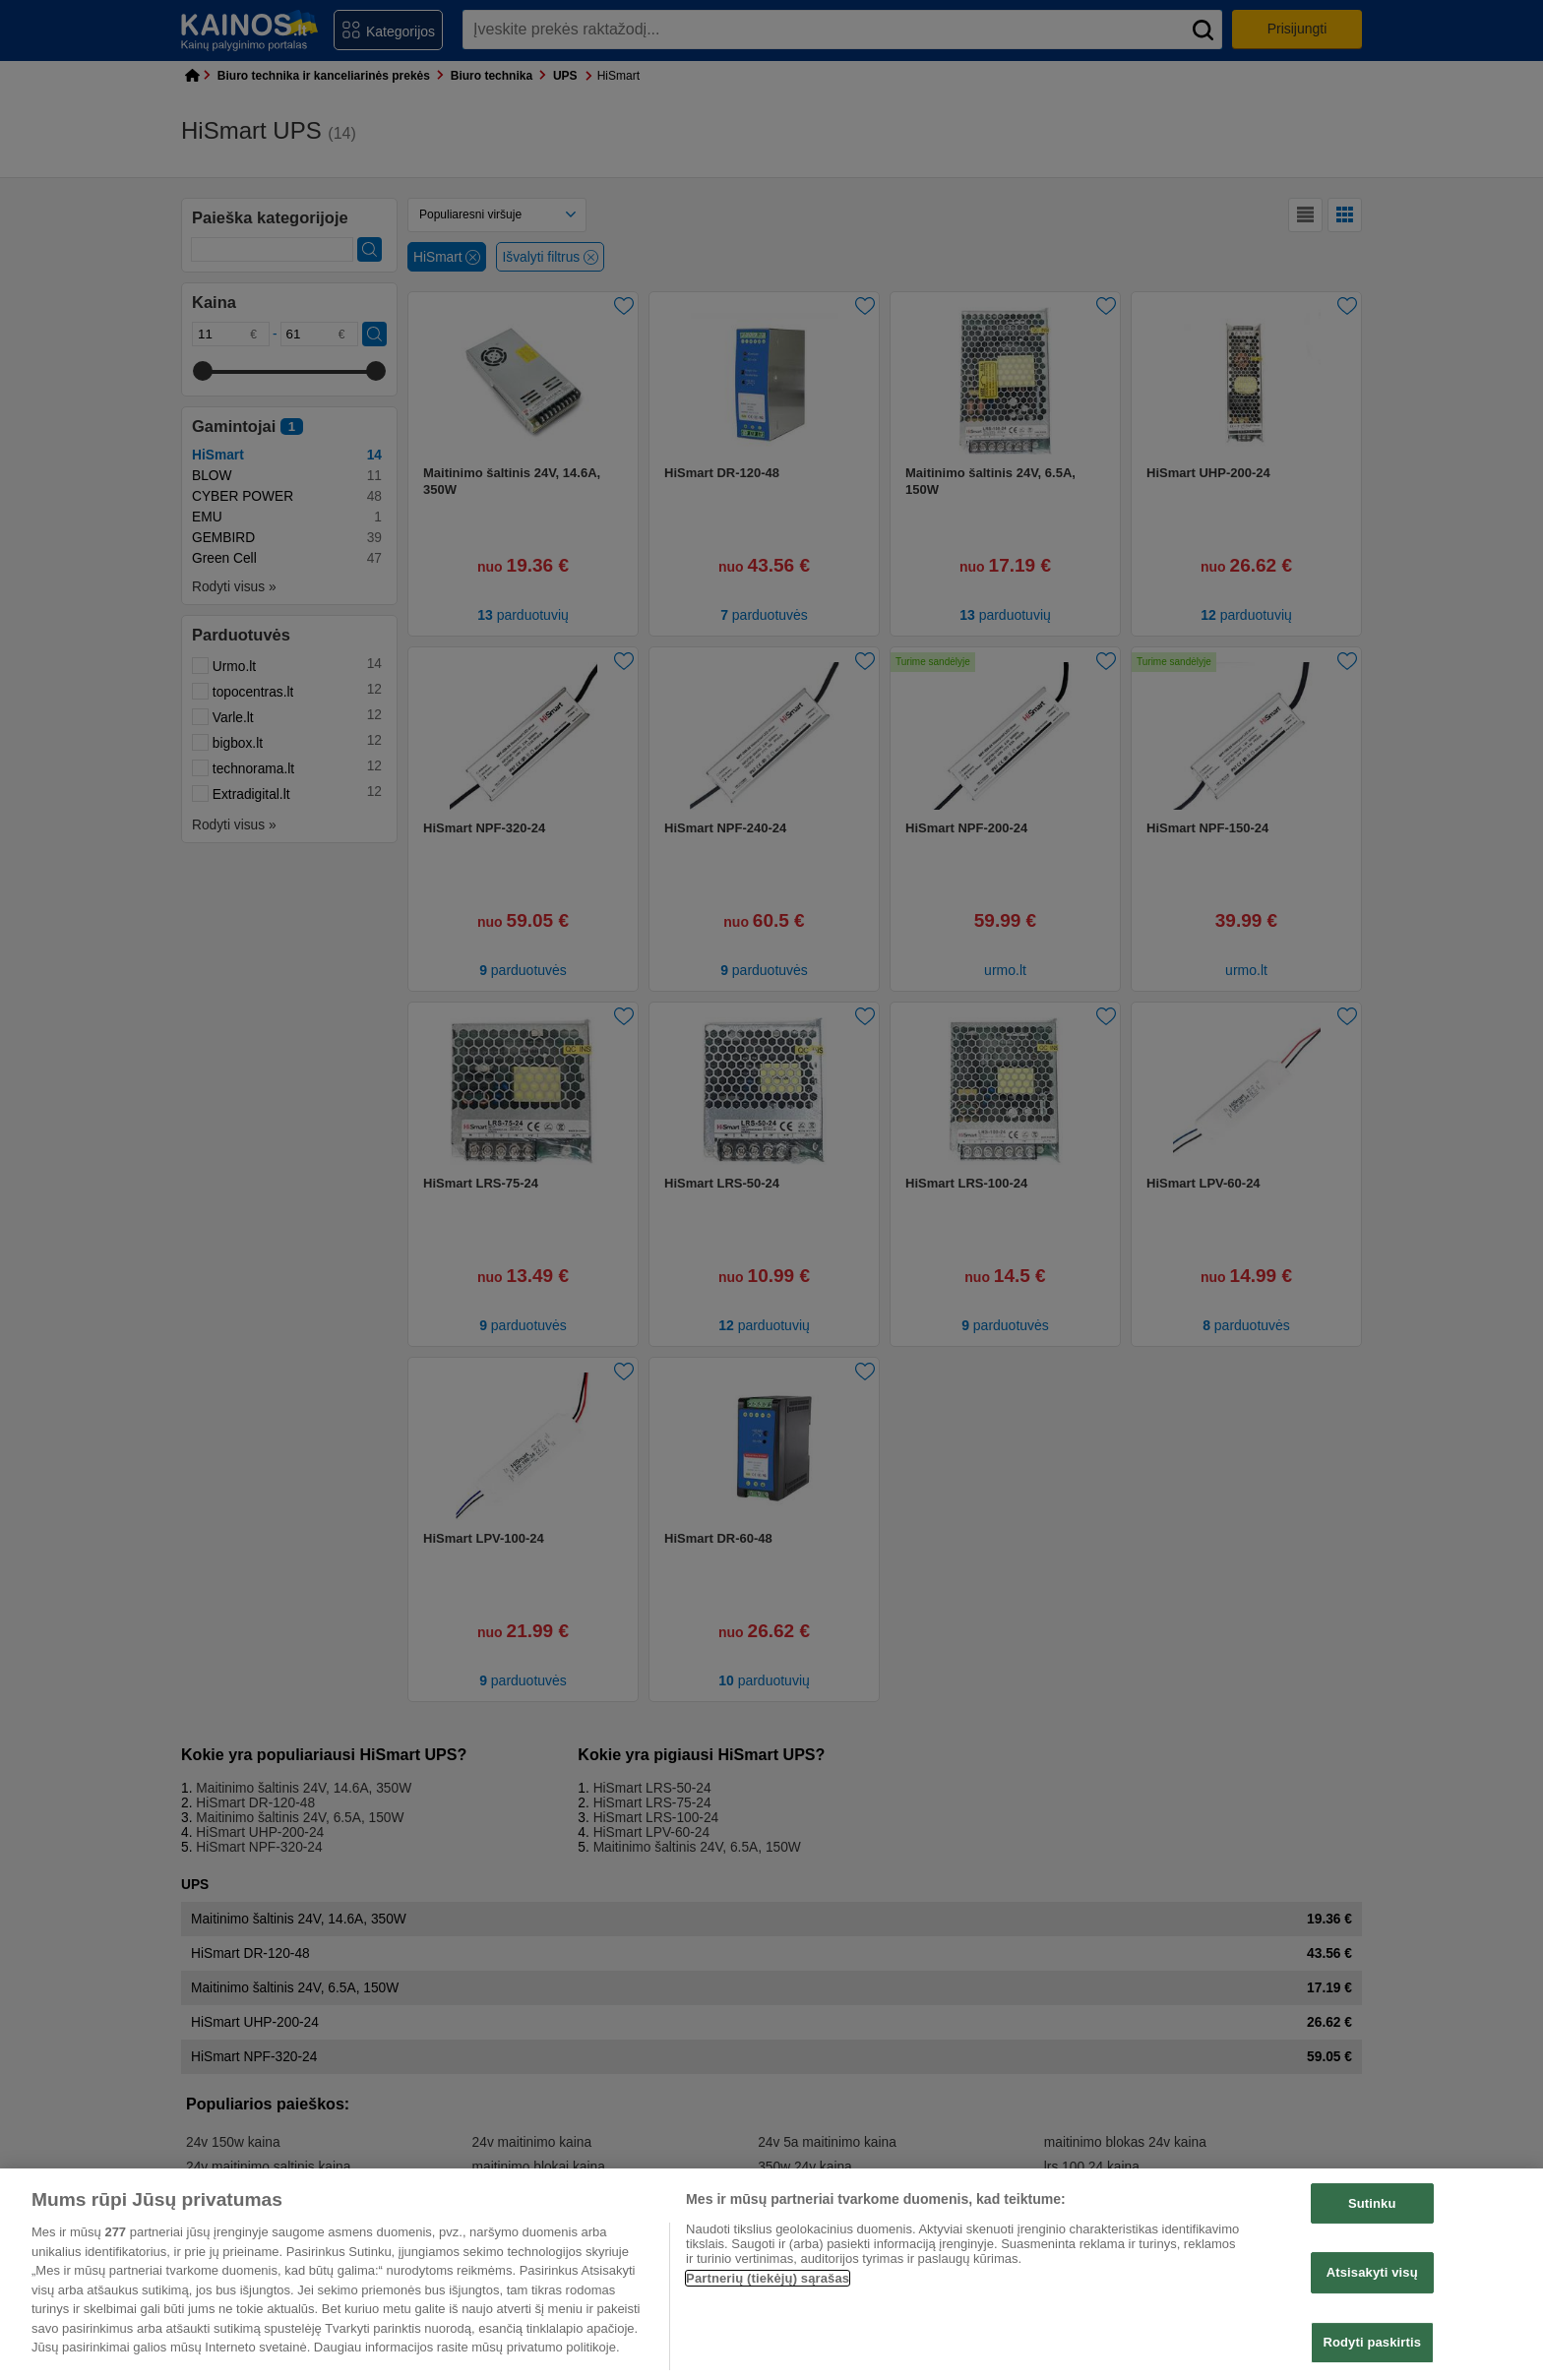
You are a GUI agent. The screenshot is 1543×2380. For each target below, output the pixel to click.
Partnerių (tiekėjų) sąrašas (767, 2278)
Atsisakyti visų (1372, 2272)
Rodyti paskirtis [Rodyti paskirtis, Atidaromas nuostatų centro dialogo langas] (1372, 2342)
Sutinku (1372, 2203)
